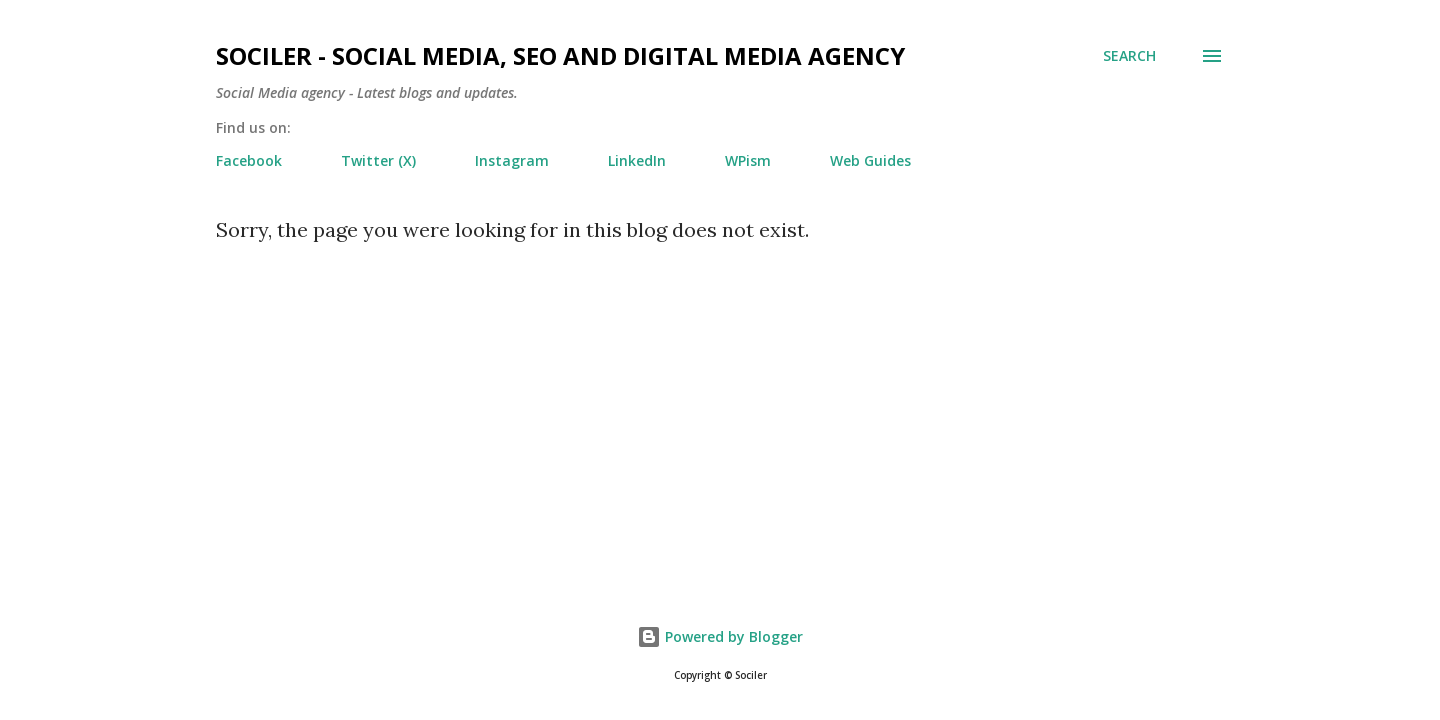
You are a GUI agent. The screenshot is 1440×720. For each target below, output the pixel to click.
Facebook (249, 160)
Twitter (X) (378, 160)
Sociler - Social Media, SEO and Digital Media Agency (560, 55)
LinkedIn (637, 160)
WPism (748, 160)
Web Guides (870, 160)
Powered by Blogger (720, 636)
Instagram (512, 160)
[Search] (1129, 56)
